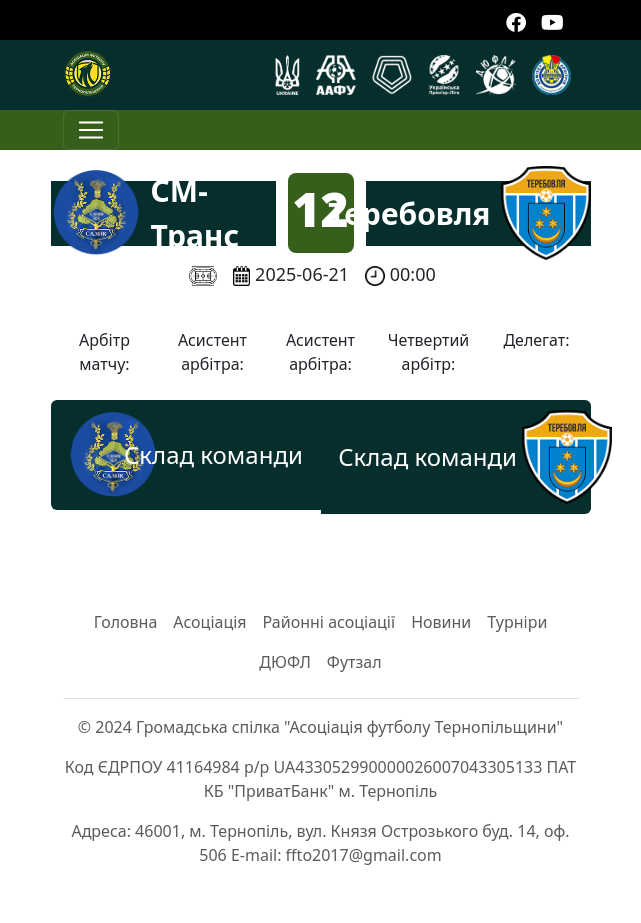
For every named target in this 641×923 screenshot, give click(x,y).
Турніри (517, 622)
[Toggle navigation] (91, 130)
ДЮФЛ (285, 662)
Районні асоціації (329, 622)
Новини (441, 622)
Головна (126, 622)
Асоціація (209, 622)
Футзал (354, 662)
